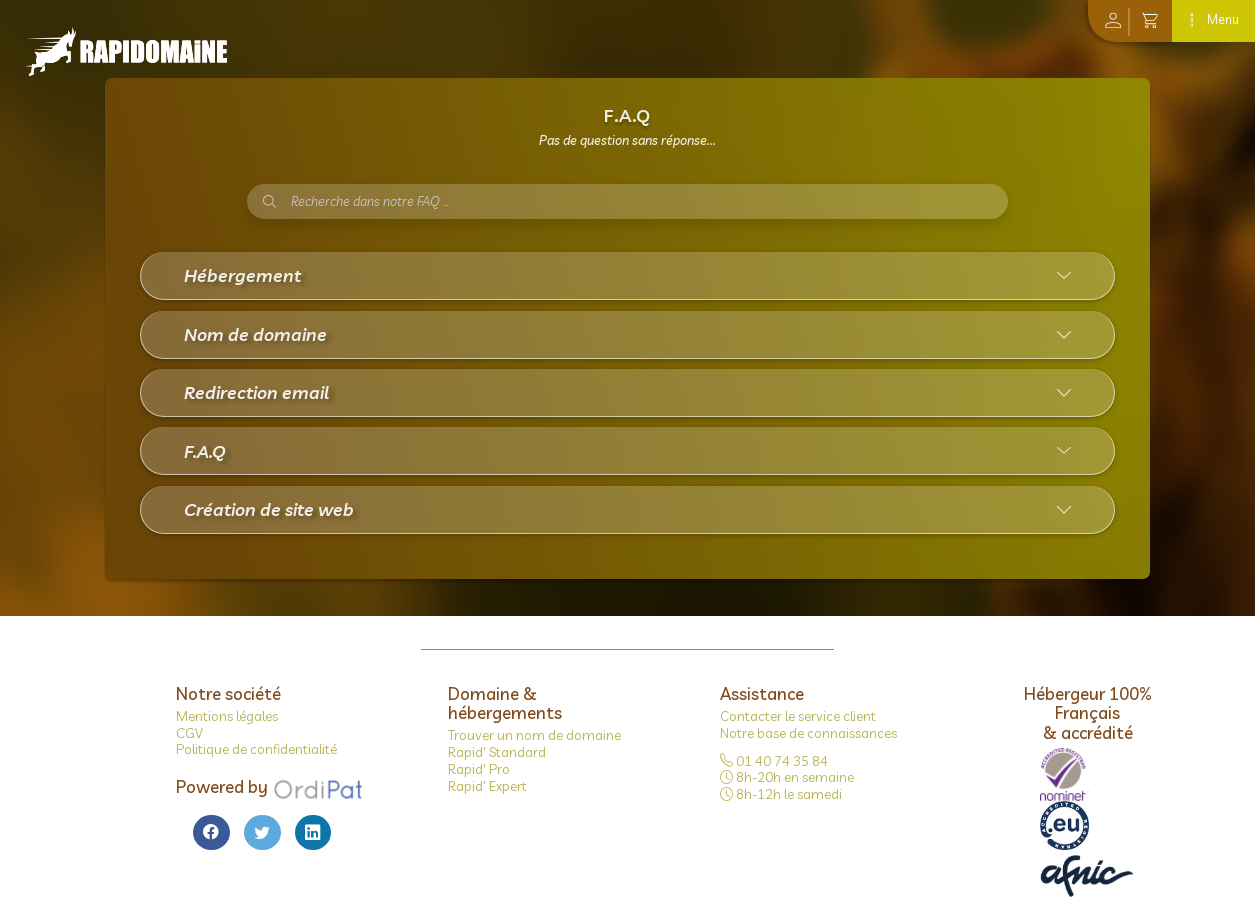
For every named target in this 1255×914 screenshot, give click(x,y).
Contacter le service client (798, 716)
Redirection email (256, 392)
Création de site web (269, 509)
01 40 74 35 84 (774, 761)
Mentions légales (227, 716)
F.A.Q (205, 451)
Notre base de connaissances (808, 733)
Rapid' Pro (479, 769)
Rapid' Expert (487, 786)
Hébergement (242, 275)
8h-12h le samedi (781, 794)
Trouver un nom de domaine (534, 735)
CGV (189, 733)
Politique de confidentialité (256, 749)
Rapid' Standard (497, 752)
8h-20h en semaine (787, 777)
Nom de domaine (255, 334)
